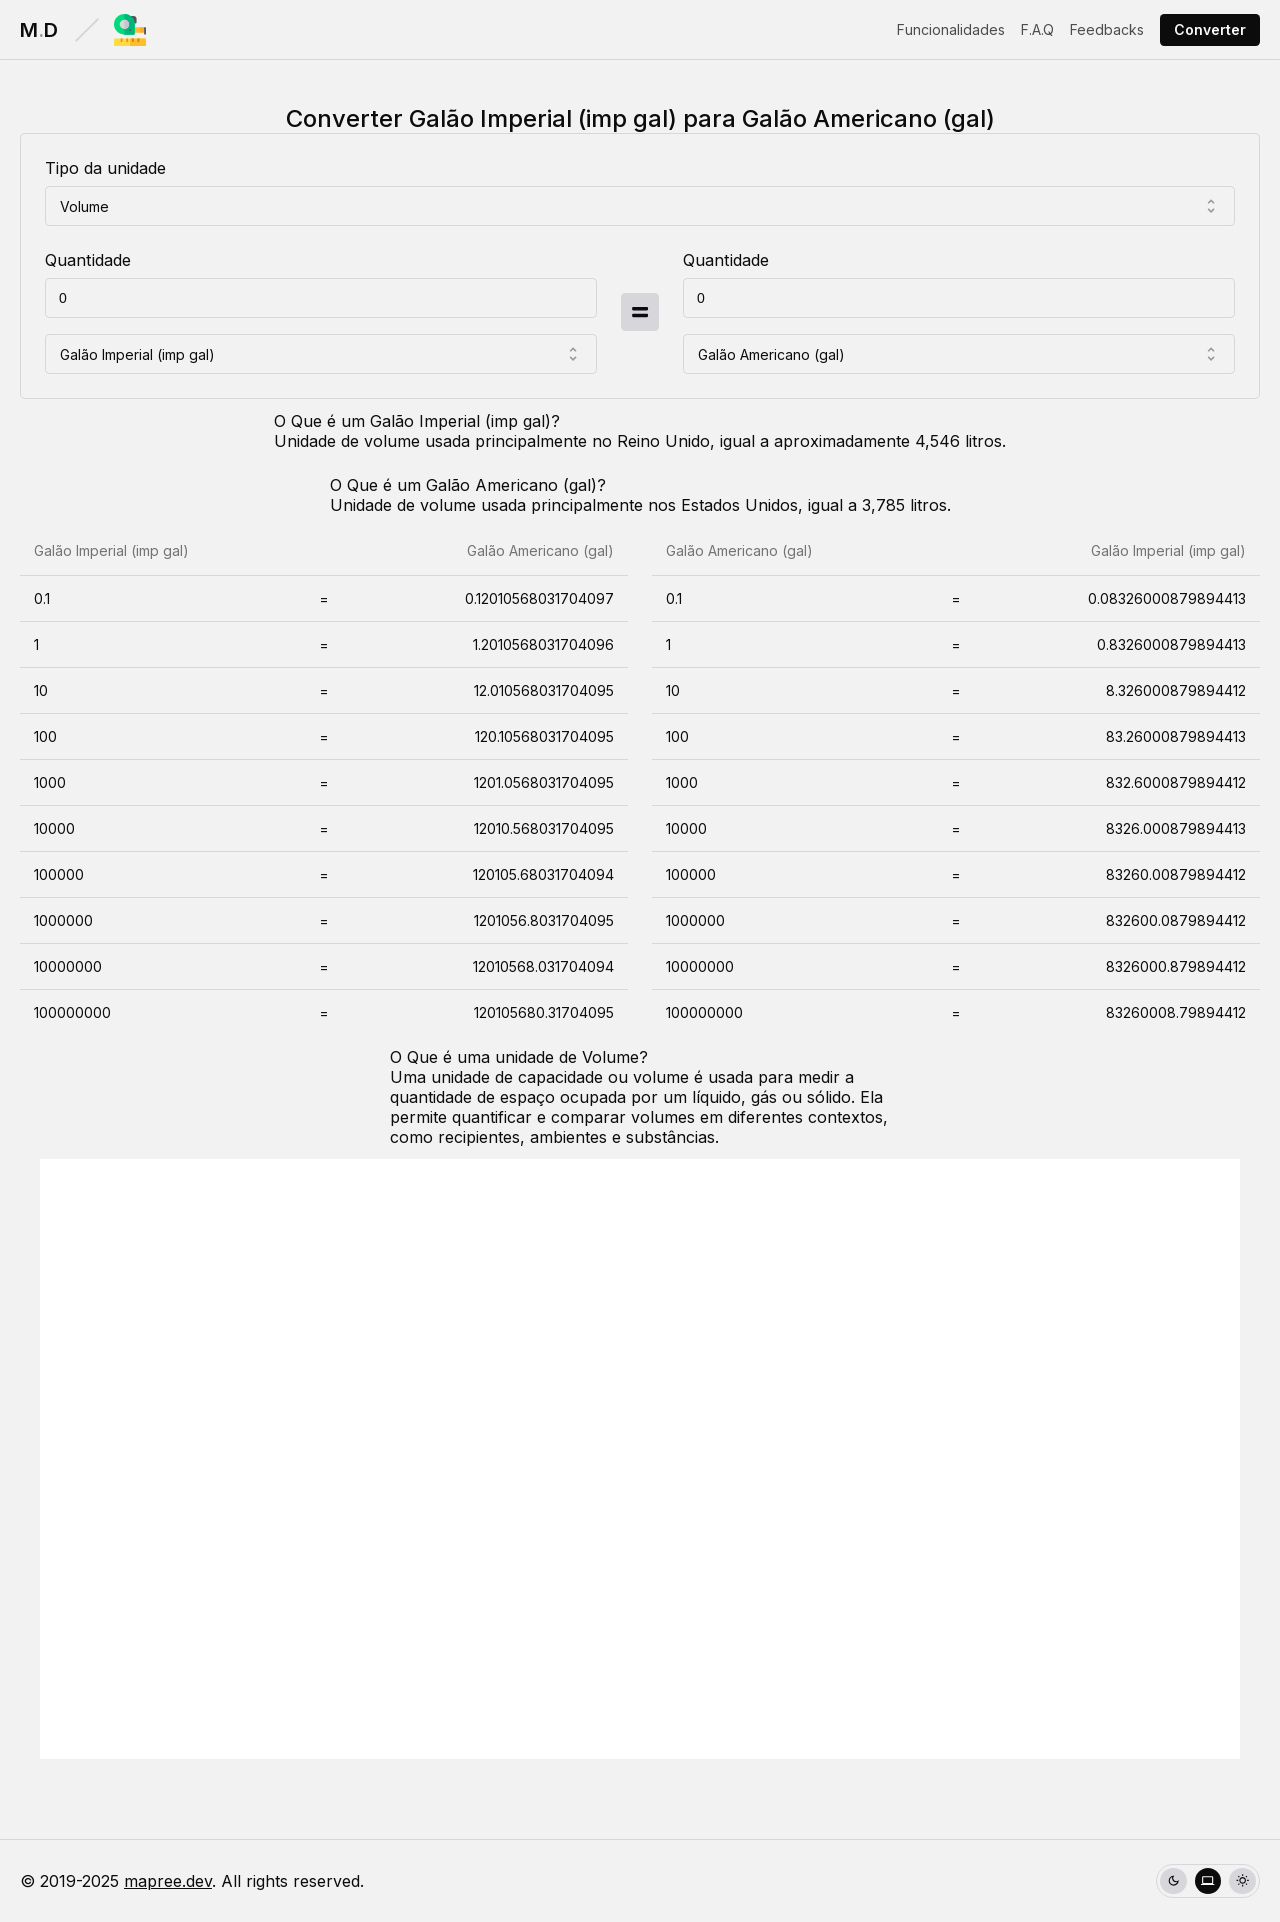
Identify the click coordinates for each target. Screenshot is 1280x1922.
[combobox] (640, 206)
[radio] (1173, 1881)
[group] (1208, 1881)
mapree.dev (168, 1881)
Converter (1210, 29)
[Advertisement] (640, 1459)
